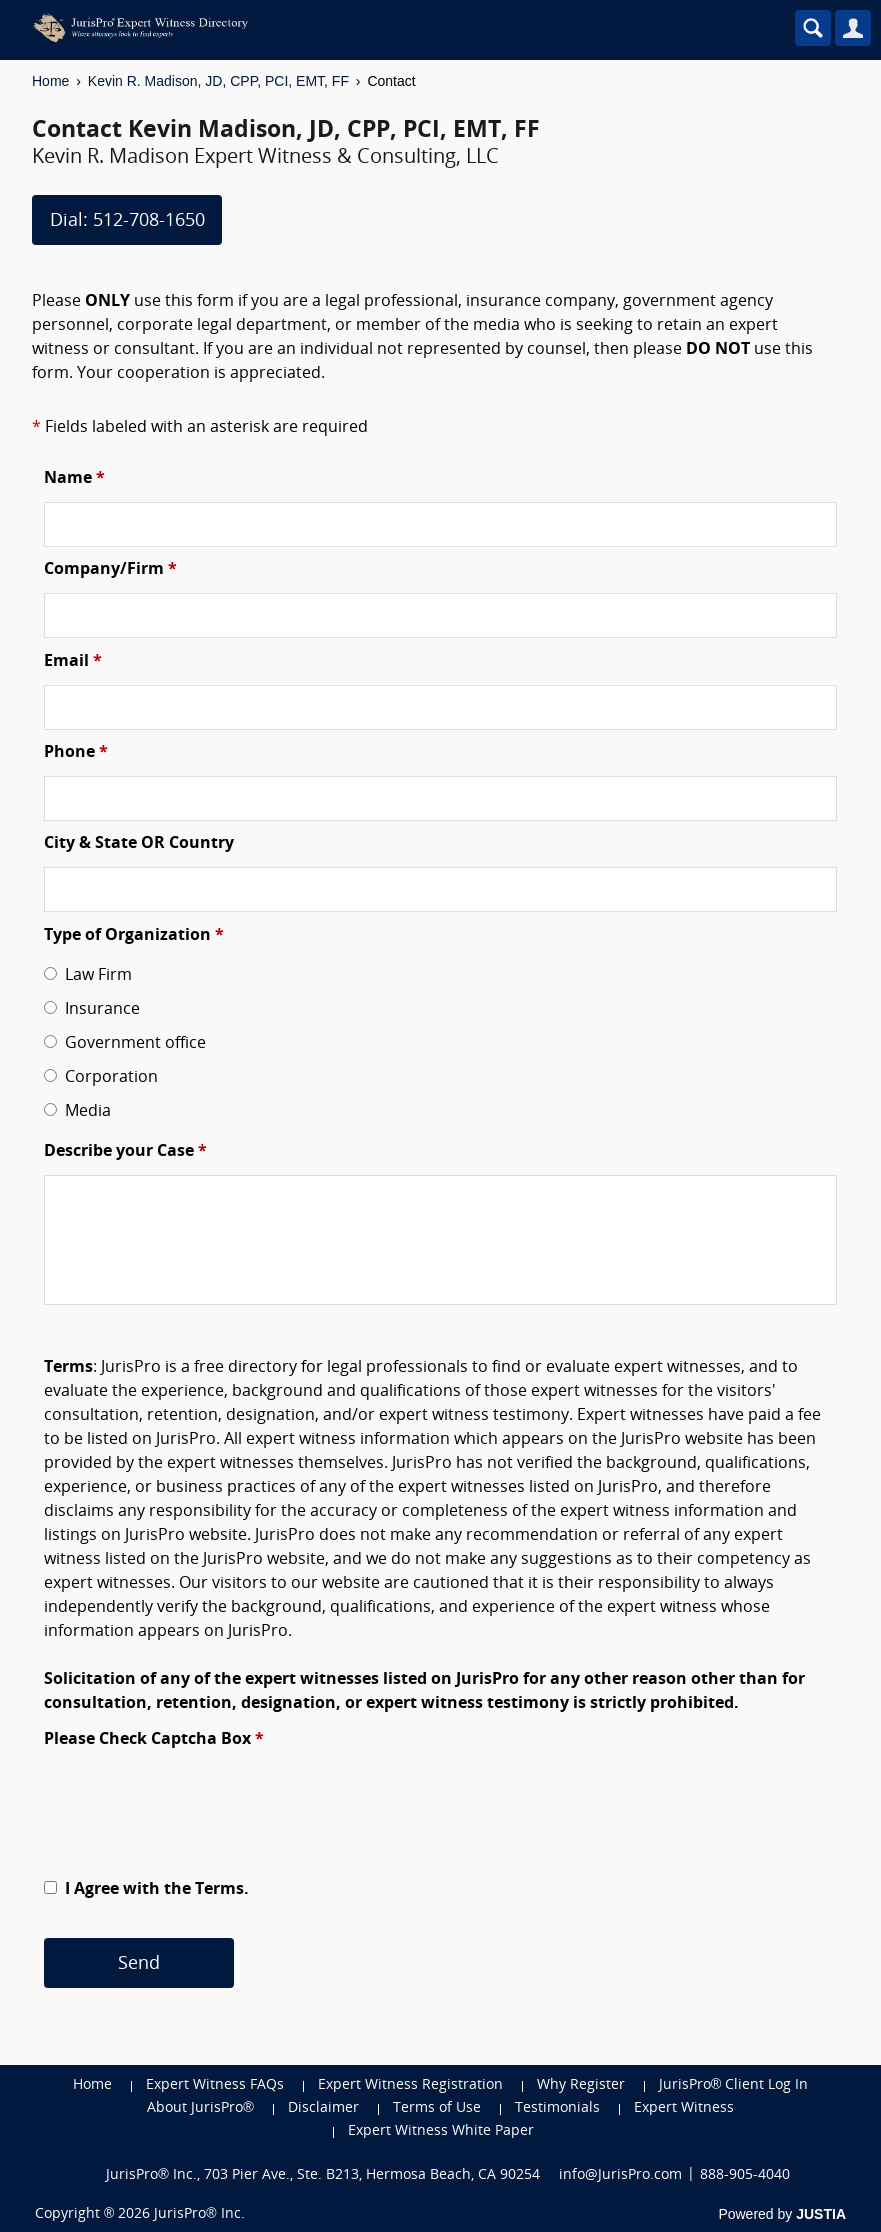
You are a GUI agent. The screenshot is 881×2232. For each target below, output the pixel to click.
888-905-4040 (745, 2175)
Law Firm (94, 976)
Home (50, 81)
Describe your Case (125, 1152)
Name (74, 479)
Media (84, 1112)
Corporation (107, 1078)
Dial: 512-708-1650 (127, 221)
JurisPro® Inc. (199, 2214)
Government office (131, 1044)
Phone (76, 753)
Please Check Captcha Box (154, 1740)
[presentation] (196, 1802)
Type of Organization (134, 936)
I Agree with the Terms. (155, 1890)
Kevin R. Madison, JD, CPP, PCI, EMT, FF (218, 81)
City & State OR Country (139, 844)
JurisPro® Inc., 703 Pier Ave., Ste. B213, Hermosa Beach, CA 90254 (323, 2175)
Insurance (98, 1010)
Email (73, 662)
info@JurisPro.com (620, 2175)
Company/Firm (110, 570)
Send (139, 1964)
